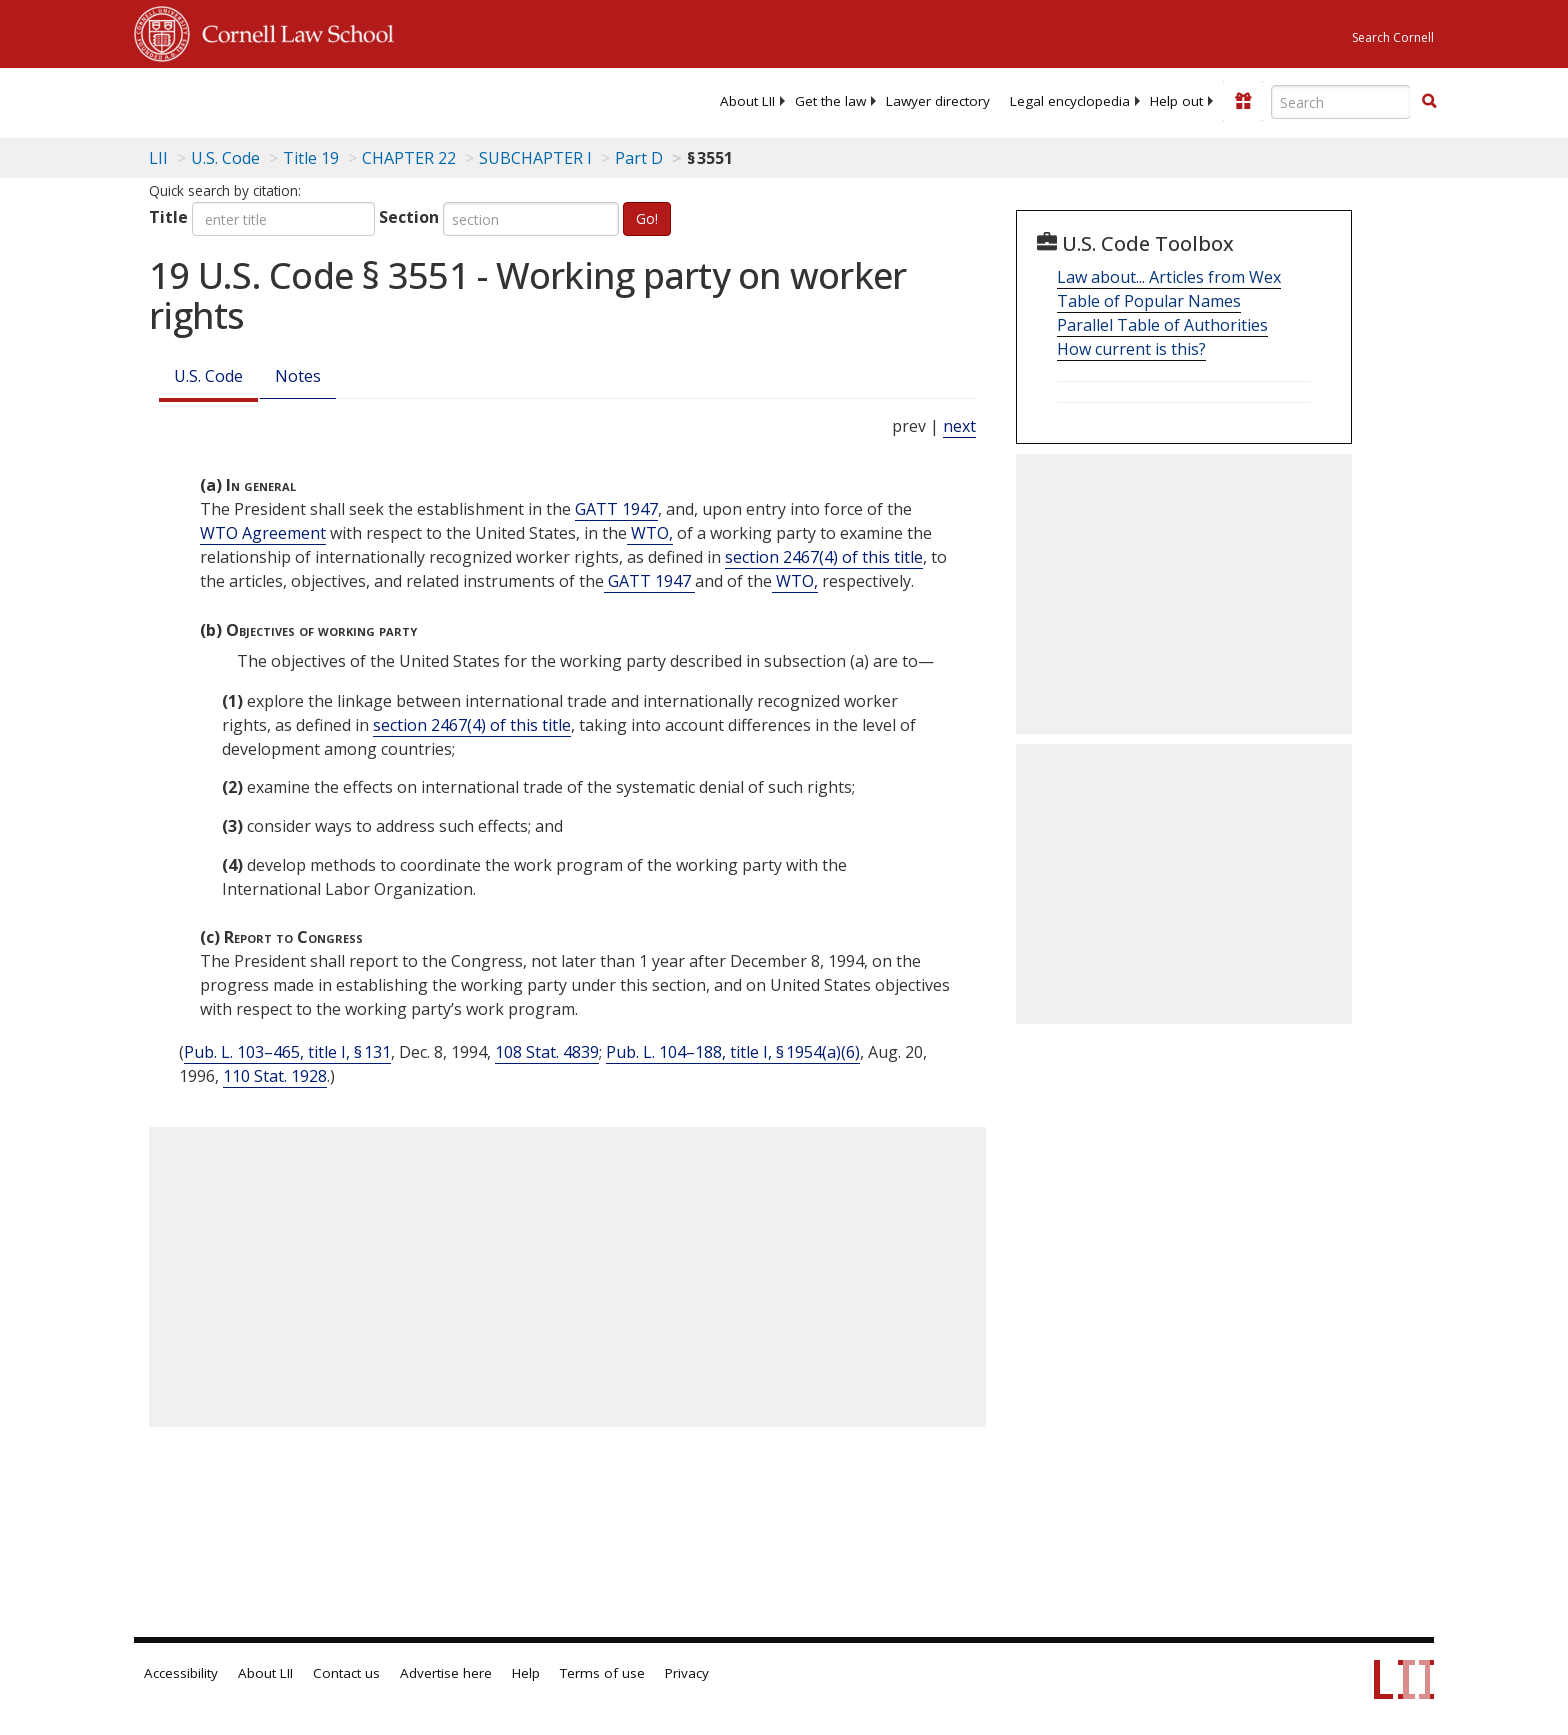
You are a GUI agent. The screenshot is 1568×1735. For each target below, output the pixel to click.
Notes (298, 376)
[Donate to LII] (1243, 101)
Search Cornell (1393, 37)
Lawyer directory (938, 101)
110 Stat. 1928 (275, 1076)
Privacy (687, 1673)
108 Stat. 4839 (547, 1052)
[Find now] (1429, 102)
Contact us (346, 1673)
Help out (1176, 101)
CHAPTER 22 (409, 158)
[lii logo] (359, 100)
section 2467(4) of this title (824, 557)
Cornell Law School (292, 31)
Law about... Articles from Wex (1169, 277)
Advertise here (446, 1673)
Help (526, 1673)
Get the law (830, 101)
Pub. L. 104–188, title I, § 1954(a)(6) (733, 1052)
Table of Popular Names (1149, 301)
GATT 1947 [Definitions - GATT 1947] (616, 509)
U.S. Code (208, 376)
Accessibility (181, 1673)
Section (409, 217)
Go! (647, 218)
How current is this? (1131, 349)
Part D (639, 158)
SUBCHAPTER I (535, 158)
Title (168, 217)
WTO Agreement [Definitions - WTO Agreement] (263, 533)
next (959, 426)
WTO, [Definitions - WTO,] (650, 533)
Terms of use (602, 1673)
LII (158, 158)
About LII (747, 101)
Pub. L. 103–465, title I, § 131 (287, 1052)
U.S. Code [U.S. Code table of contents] (225, 158)
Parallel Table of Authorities (1162, 325)
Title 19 (311, 158)
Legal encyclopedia (1070, 101)
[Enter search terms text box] (1341, 102)
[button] (1429, 101)
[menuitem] (747, 101)
